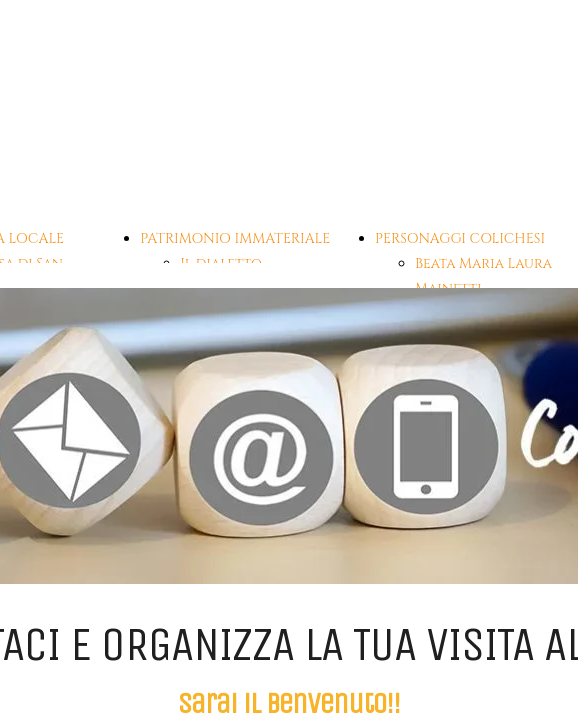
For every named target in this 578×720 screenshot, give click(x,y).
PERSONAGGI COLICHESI (460, 238)
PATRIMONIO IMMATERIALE (235, 238)
